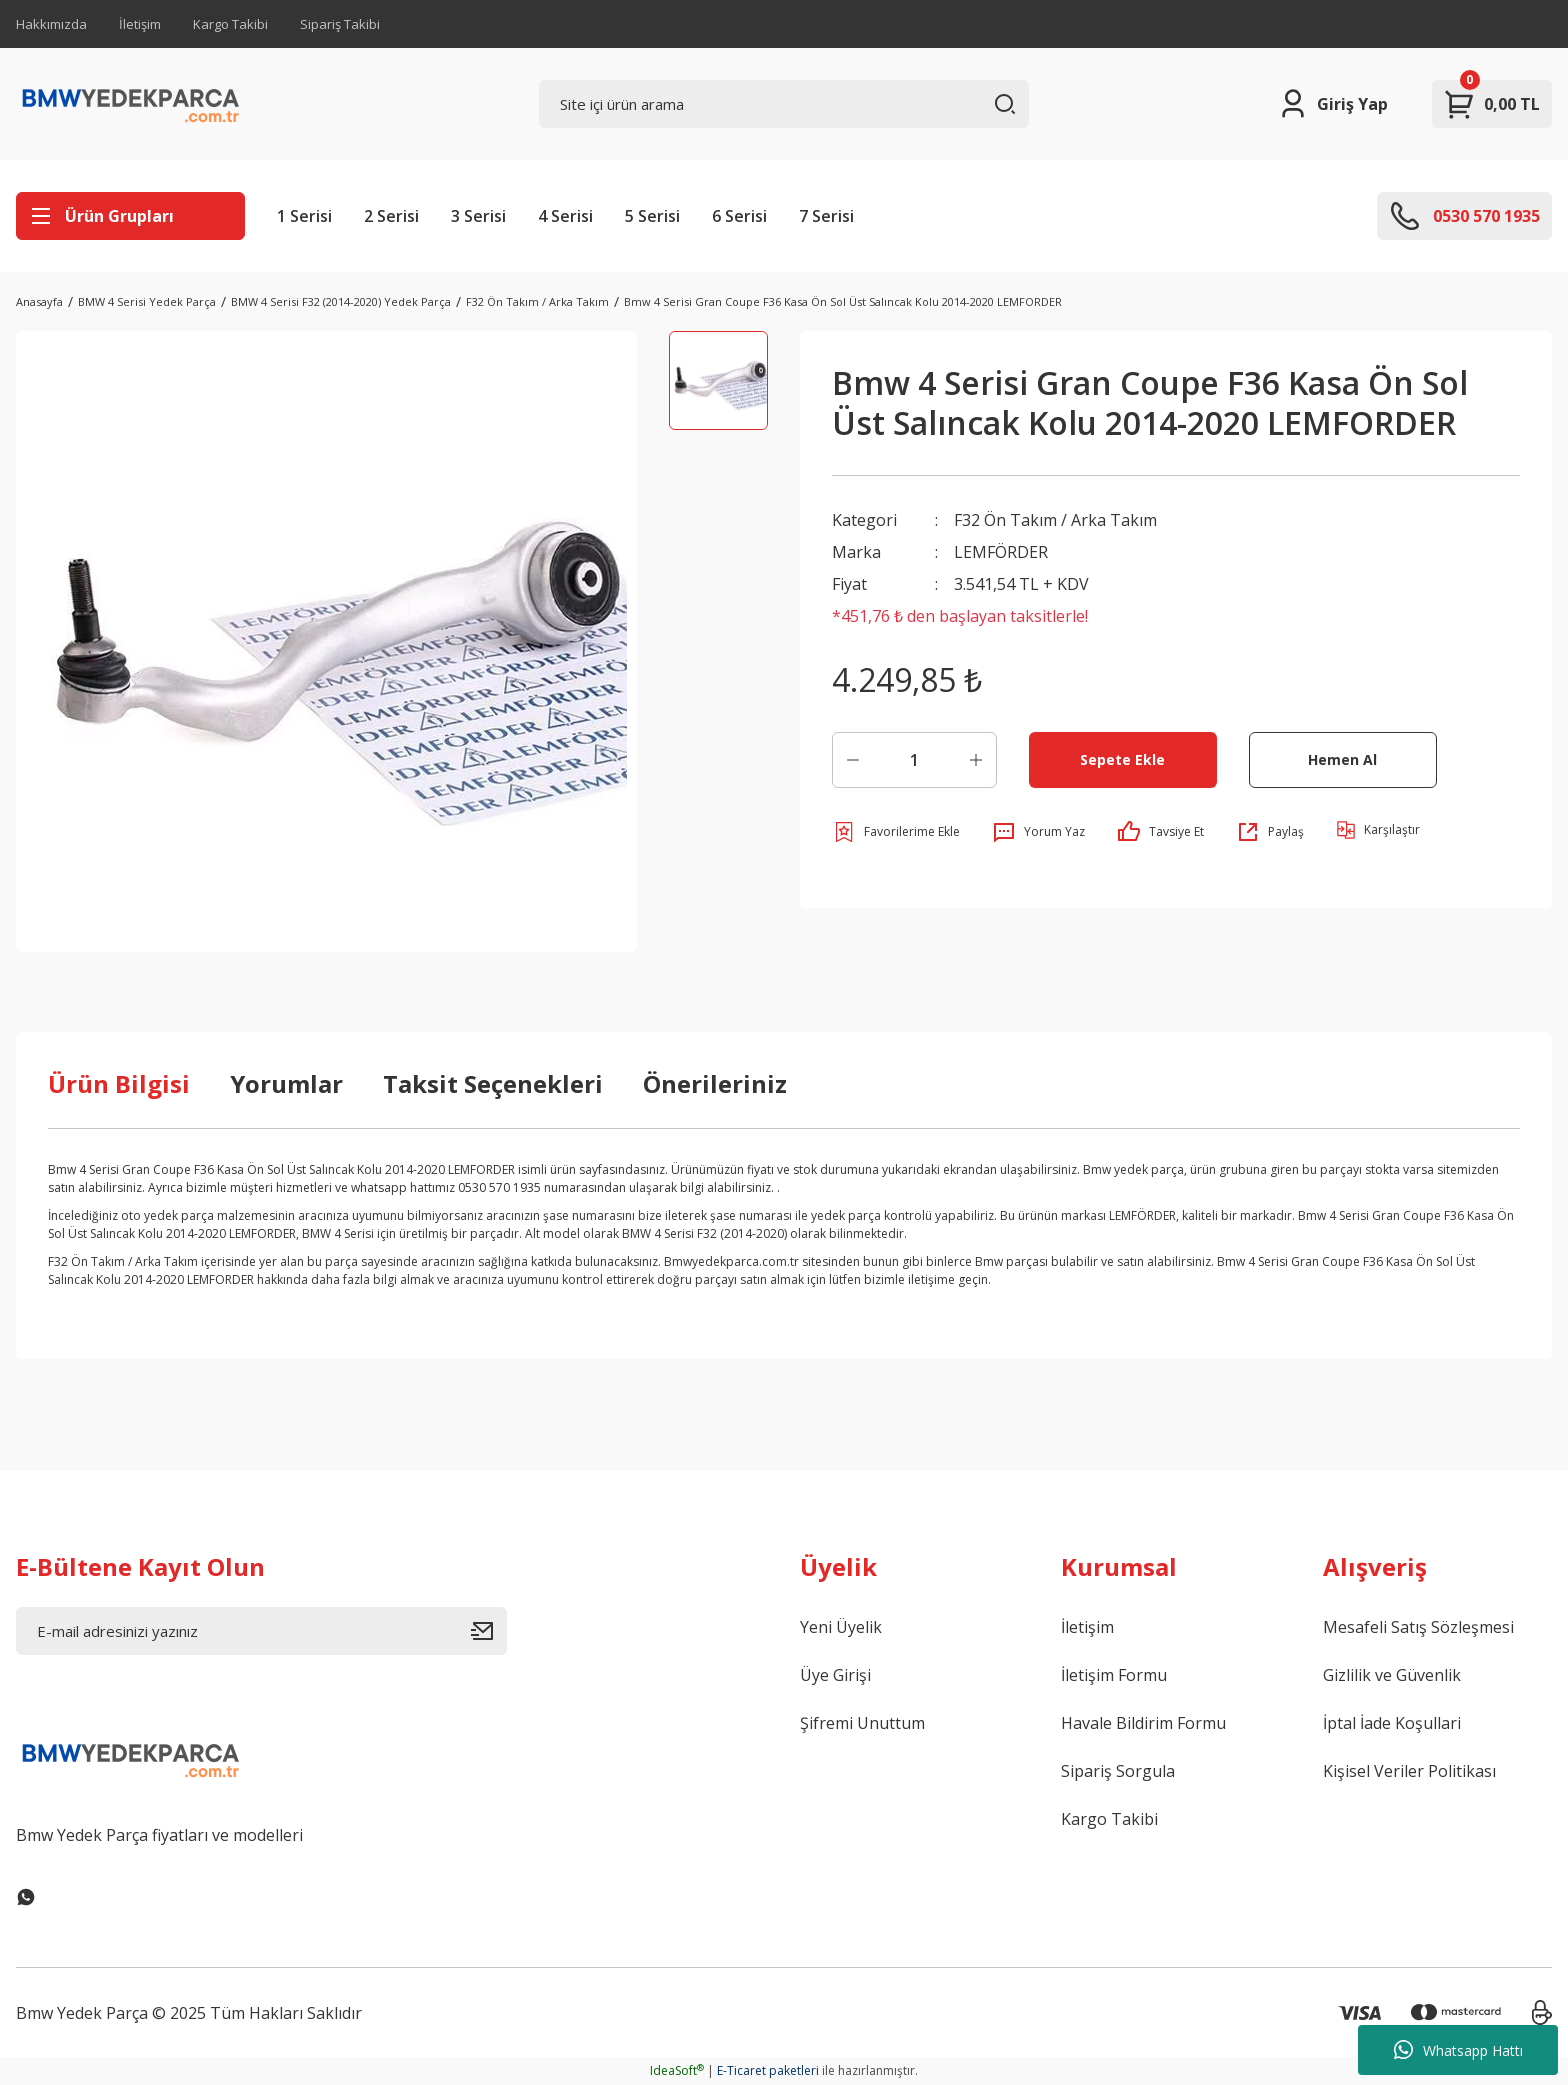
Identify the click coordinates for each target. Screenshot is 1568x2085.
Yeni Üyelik (841, 1627)
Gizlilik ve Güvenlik (1392, 1675)
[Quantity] (914, 760)
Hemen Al (1342, 759)
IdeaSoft (677, 2070)
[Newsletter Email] (261, 1631)
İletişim (140, 24)
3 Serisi (478, 216)
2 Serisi (391, 216)
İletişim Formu (1114, 1675)
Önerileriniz (715, 1083)
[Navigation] (130, 216)
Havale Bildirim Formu (1143, 1723)
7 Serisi (826, 216)
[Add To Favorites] (896, 832)
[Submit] (489, 1631)
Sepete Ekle (1122, 759)
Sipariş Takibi (340, 24)
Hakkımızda (51, 24)
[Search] (784, 104)
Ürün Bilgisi (119, 1083)
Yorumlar (286, 1083)
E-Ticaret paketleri (768, 2070)
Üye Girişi (835, 1675)
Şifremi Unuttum (862, 1723)
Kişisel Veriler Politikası (1409, 1771)
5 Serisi (652, 216)
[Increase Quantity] (976, 760)
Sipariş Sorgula (1118, 1771)
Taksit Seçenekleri (493, 1083)
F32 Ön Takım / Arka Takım (1055, 520)
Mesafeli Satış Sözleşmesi (1418, 1627)
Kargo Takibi (230, 24)
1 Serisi (304, 216)
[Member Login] (1332, 104)
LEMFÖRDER (1001, 552)
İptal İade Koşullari (1392, 1723)
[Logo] (131, 104)
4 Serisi (565, 216)
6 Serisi (739, 216)
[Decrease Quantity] (853, 760)
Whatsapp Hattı (1458, 2050)
